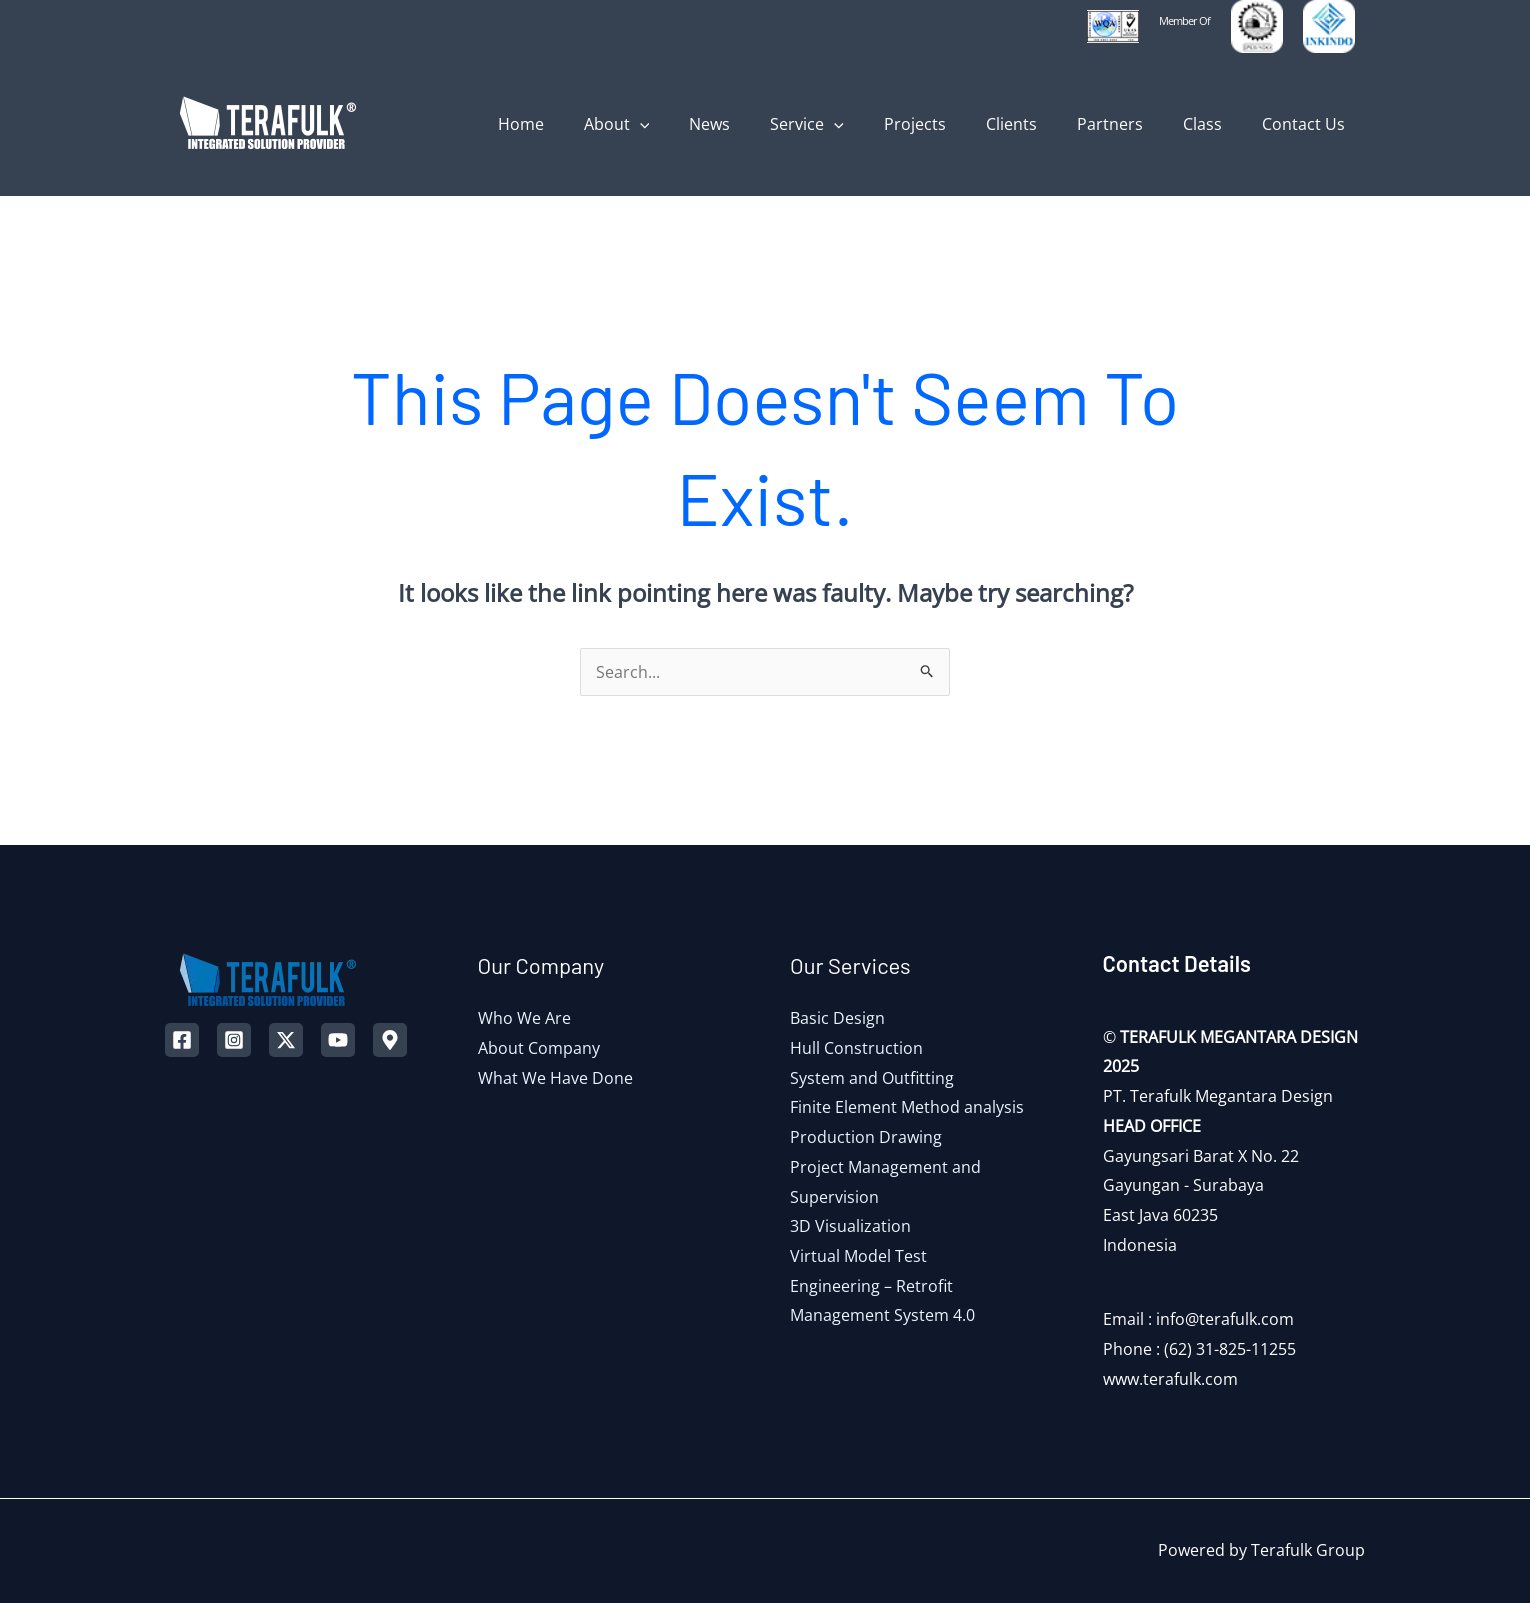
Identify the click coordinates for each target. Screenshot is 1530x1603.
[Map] (390, 1040)
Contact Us (1307, 124)
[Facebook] (182, 1040)
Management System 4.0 (882, 1315)
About (677, 124)
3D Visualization (850, 1226)
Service (851, 124)
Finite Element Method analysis (907, 1107)
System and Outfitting (872, 1078)
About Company (539, 1048)
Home (589, 124)
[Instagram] (234, 1040)
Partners (1130, 124)
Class (1214, 124)
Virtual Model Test (858, 1256)
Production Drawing (866, 1137)
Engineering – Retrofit (871, 1286)
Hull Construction (856, 1048)
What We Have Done (555, 1078)
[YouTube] (338, 1040)
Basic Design (837, 1018)
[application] (700, 124)
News (761, 124)
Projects (951, 124)
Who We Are (524, 1018)
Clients (1039, 124)
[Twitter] (286, 1040)
